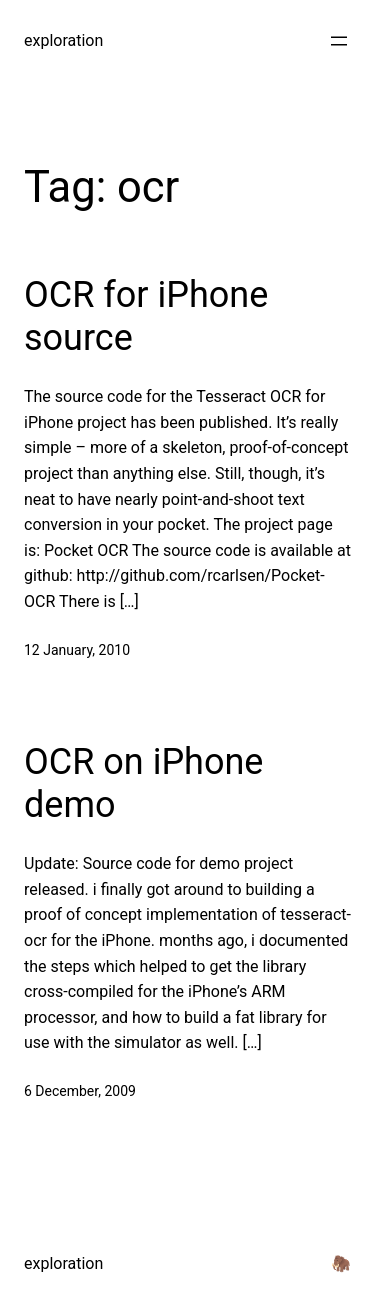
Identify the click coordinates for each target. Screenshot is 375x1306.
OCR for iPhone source (146, 316)
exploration (63, 40)
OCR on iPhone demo (143, 783)
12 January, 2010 (77, 650)
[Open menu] (339, 41)
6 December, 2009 (80, 1091)
